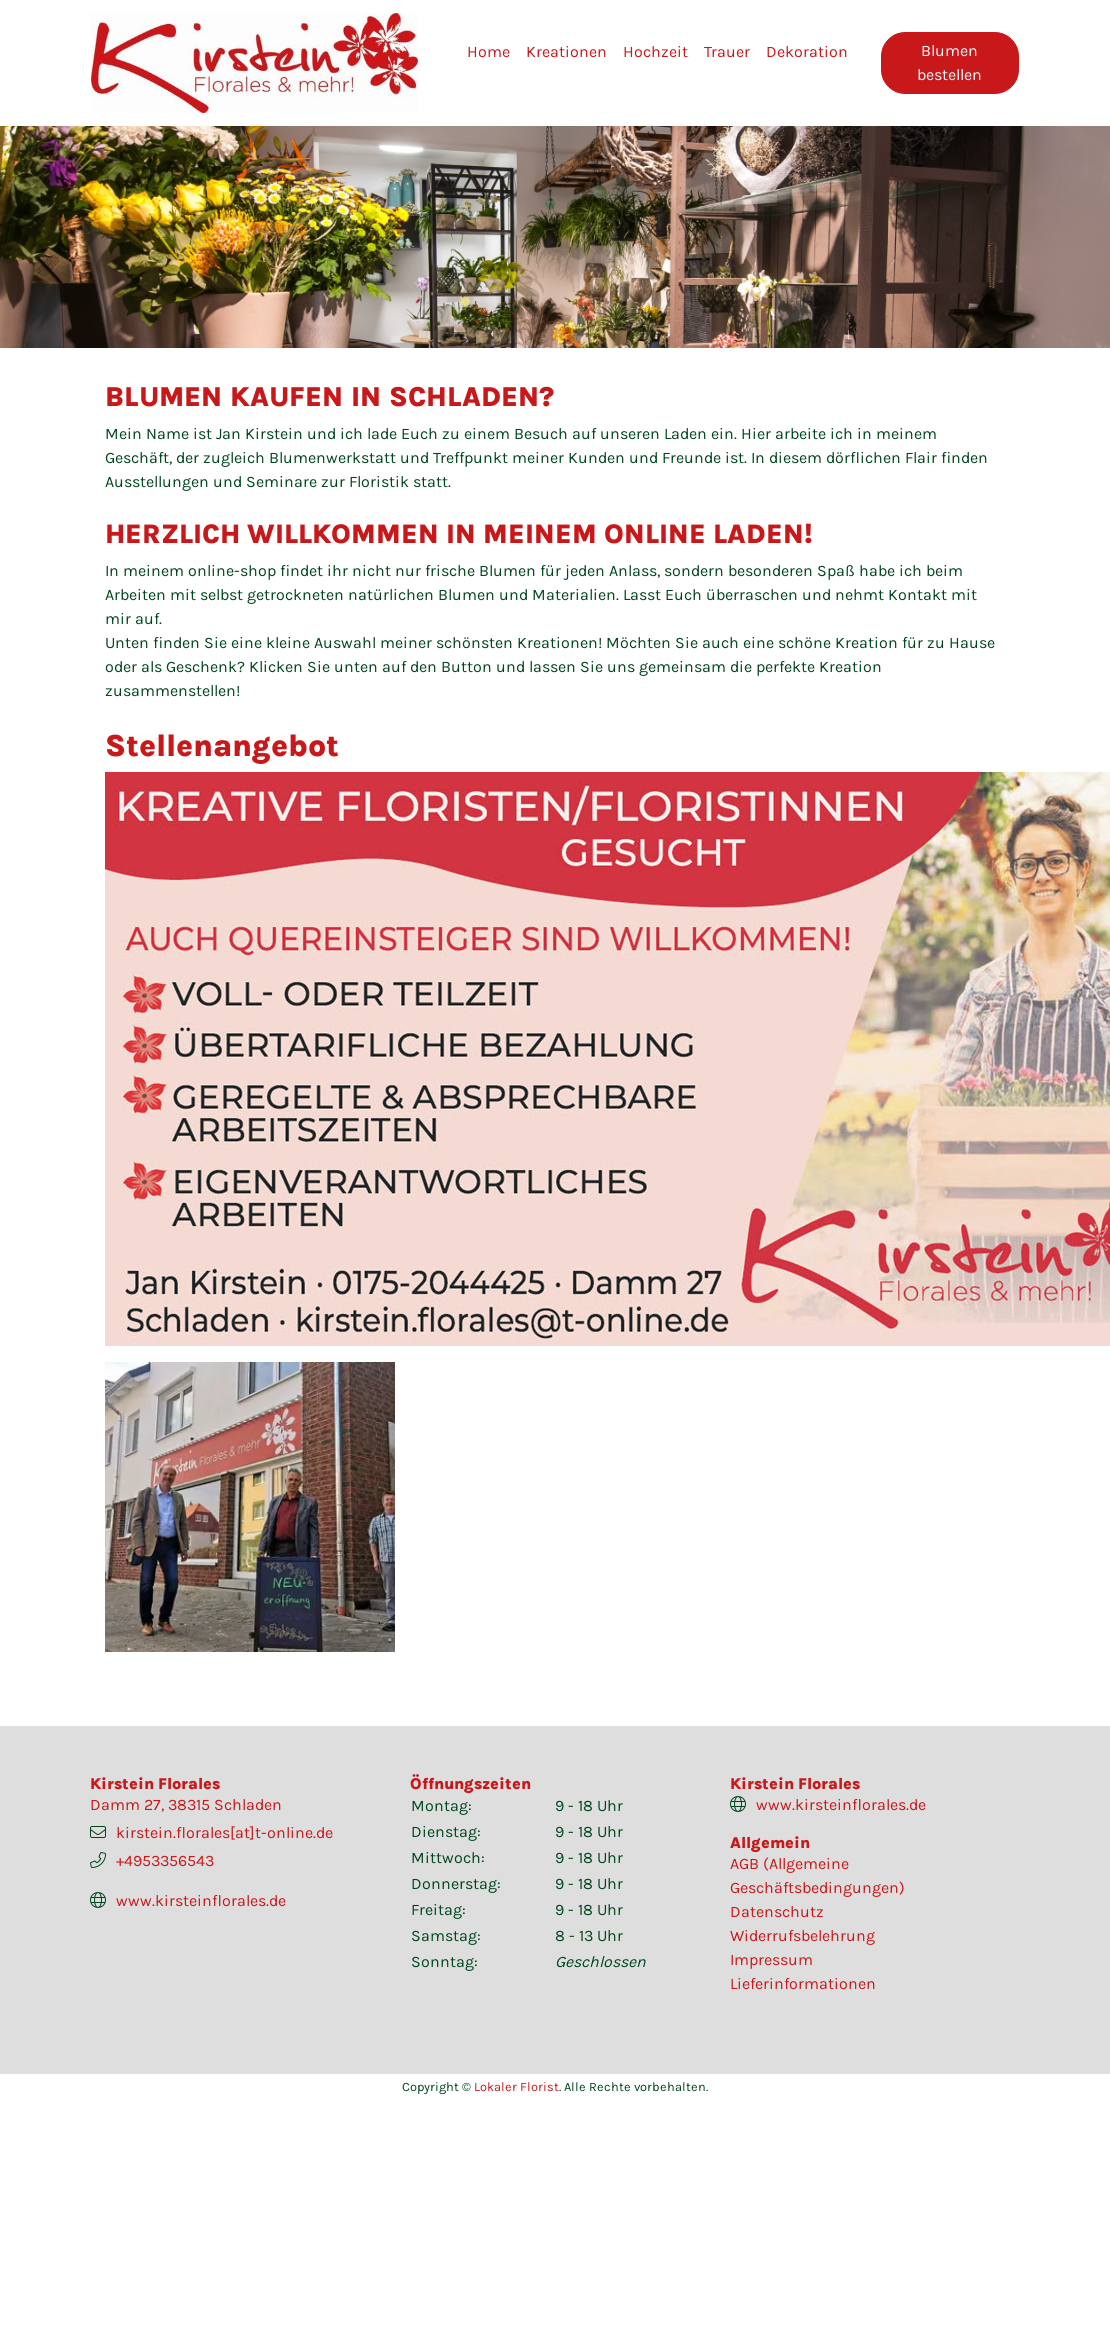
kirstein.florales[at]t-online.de (224, 1832)
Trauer (727, 51)
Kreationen (566, 51)
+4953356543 (165, 1860)
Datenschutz (777, 1911)
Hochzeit (655, 51)
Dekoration (807, 51)
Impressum (771, 1959)
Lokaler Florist (516, 2086)
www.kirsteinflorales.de (201, 1900)
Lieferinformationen (803, 1983)
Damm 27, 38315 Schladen (186, 1804)
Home (488, 51)
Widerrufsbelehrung (802, 1935)
